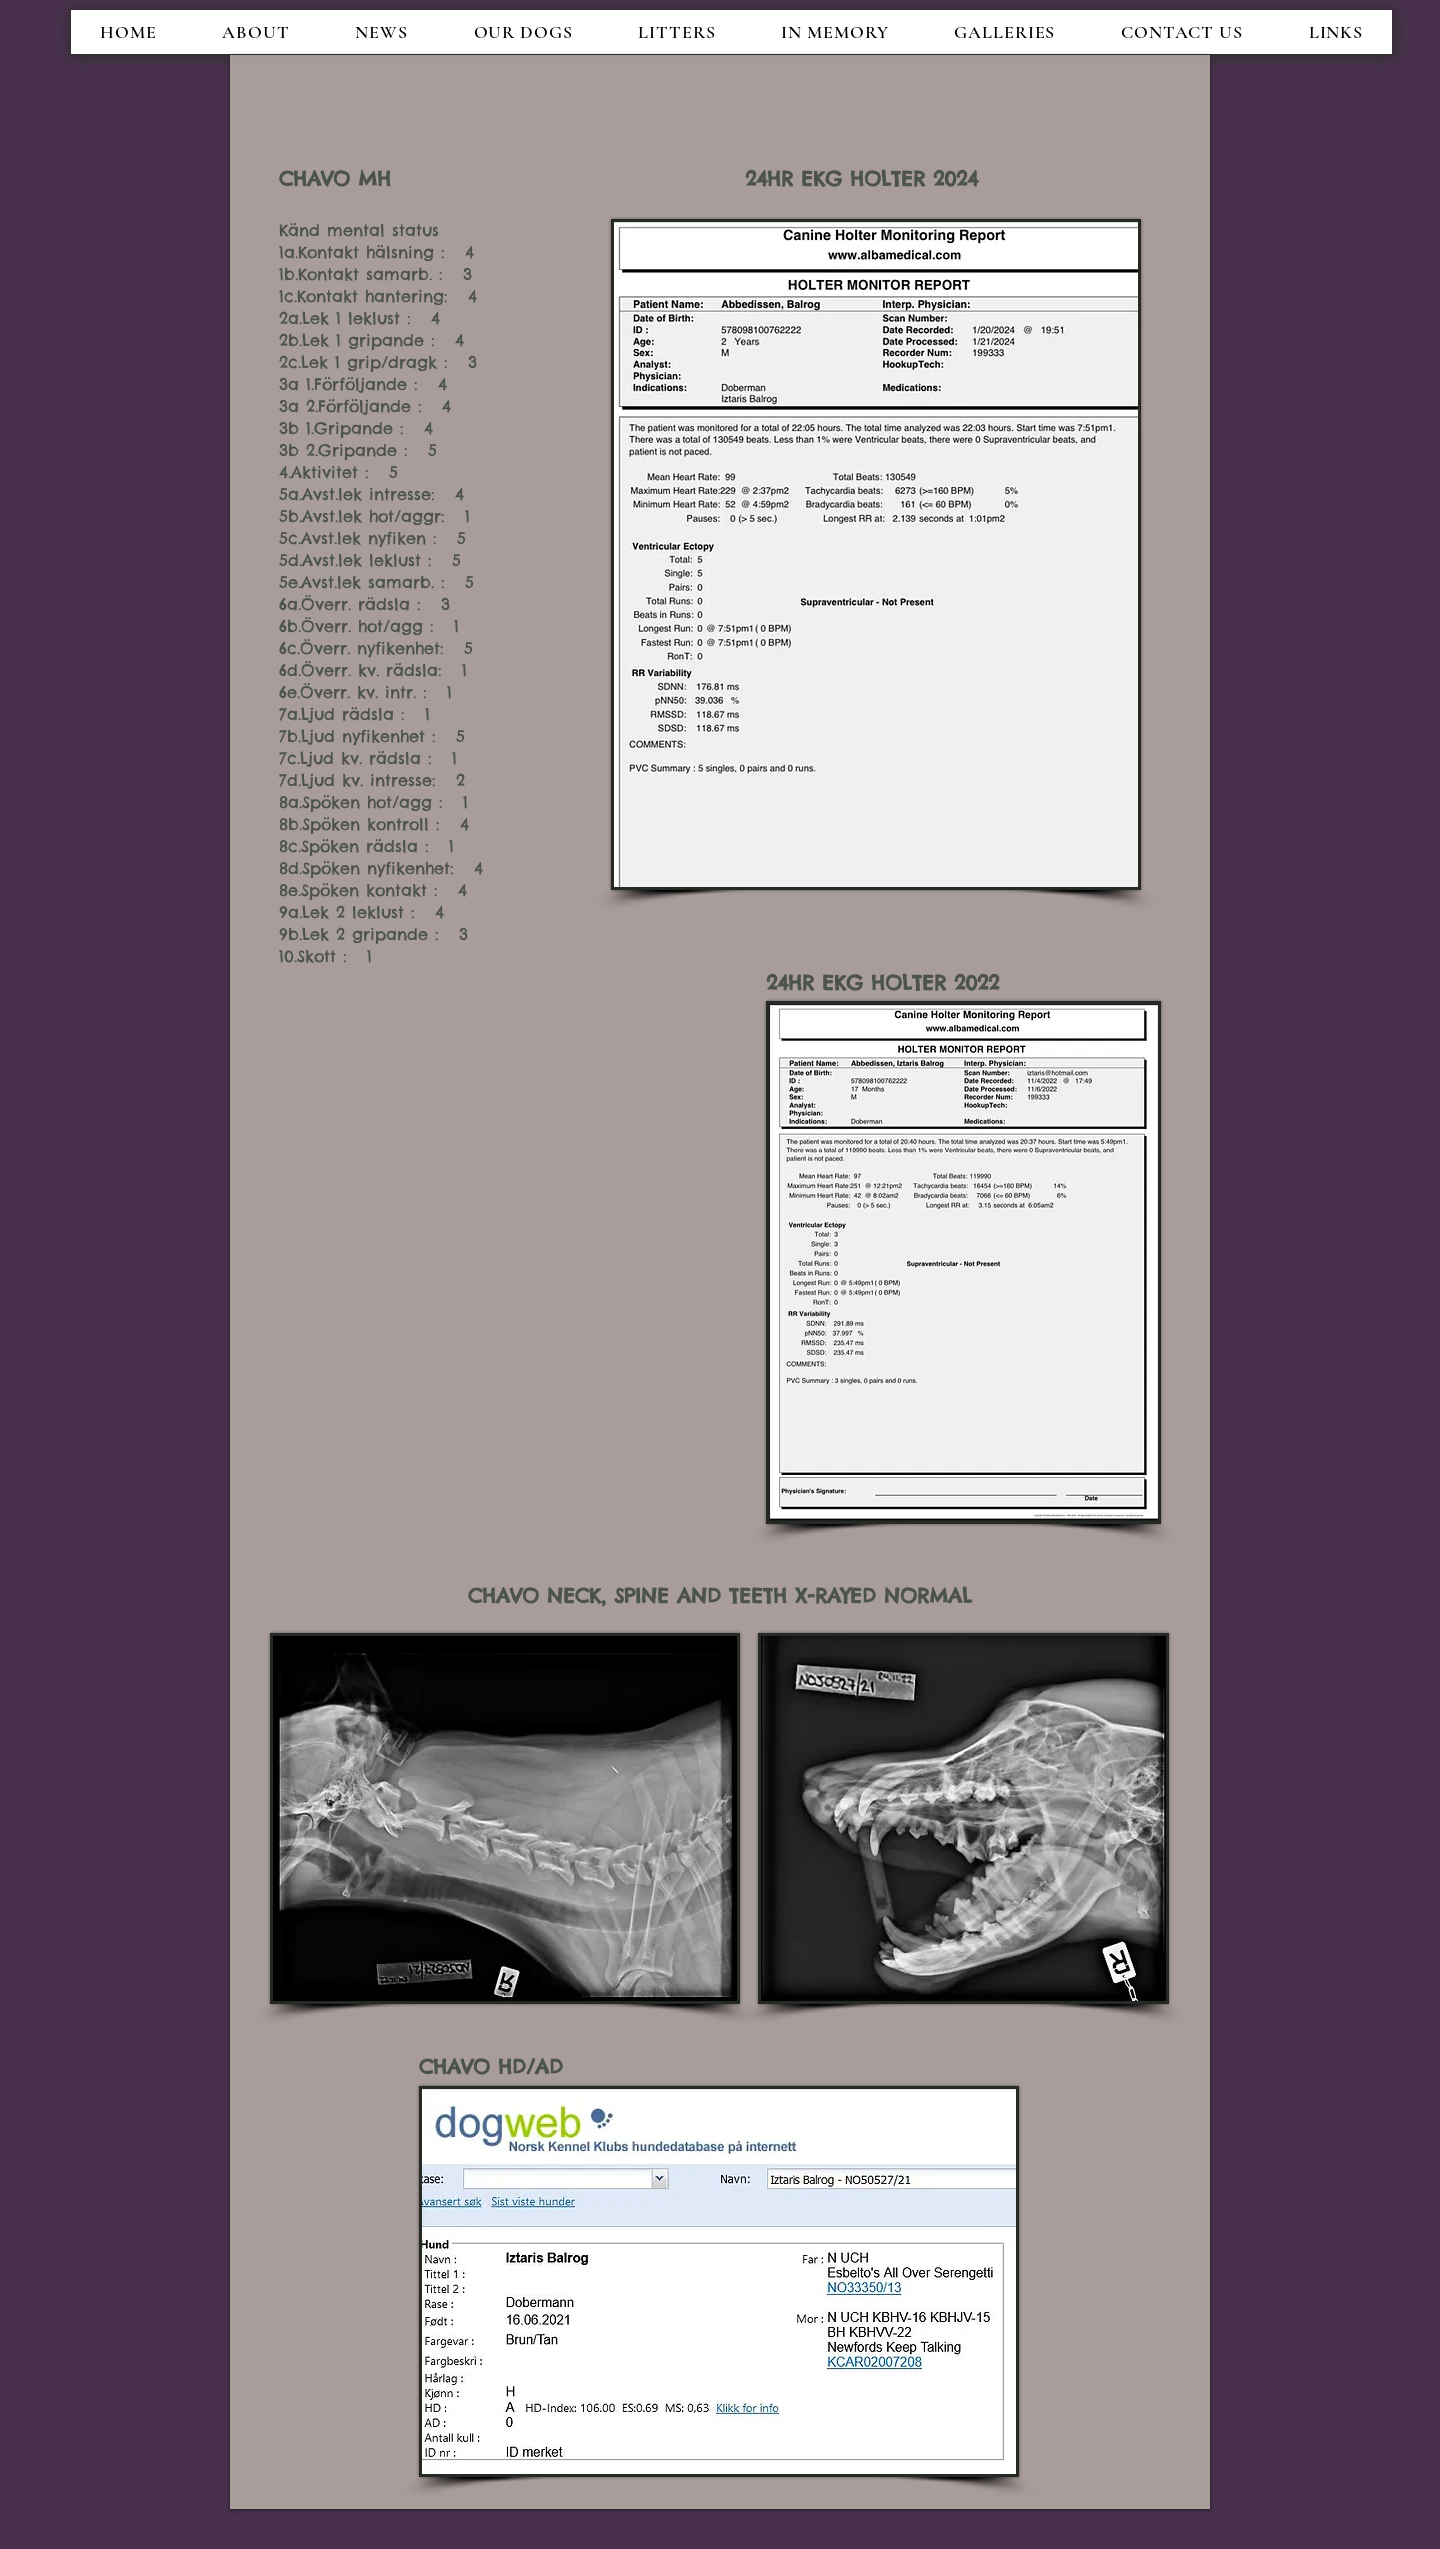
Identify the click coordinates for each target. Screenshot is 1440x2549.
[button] (381, 32)
